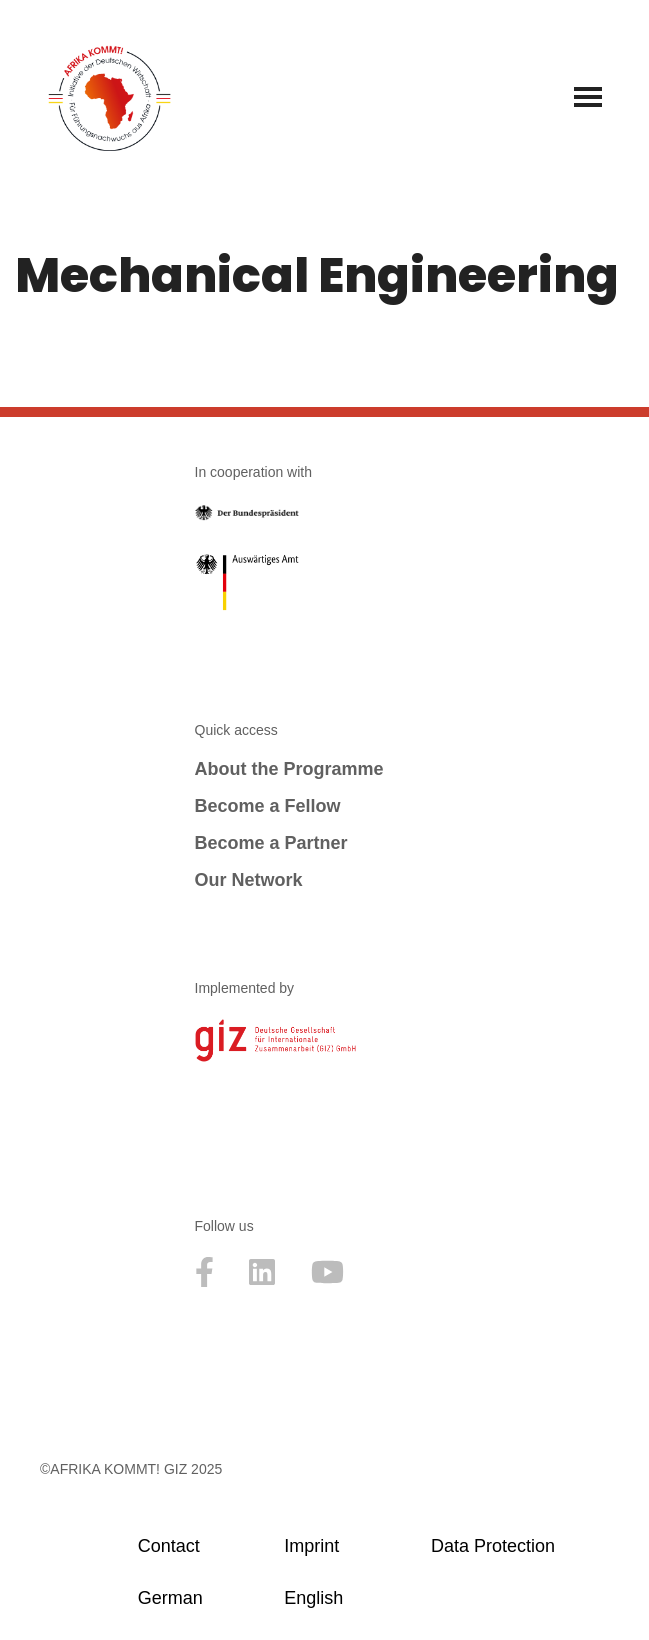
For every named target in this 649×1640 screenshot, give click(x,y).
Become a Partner (271, 843)
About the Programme (289, 769)
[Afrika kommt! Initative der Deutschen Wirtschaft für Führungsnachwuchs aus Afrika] (109, 96)
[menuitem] (202, 1598)
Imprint (311, 1546)
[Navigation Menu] (588, 97)
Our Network (249, 880)
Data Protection (493, 1546)
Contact (169, 1546)
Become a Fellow (268, 806)
